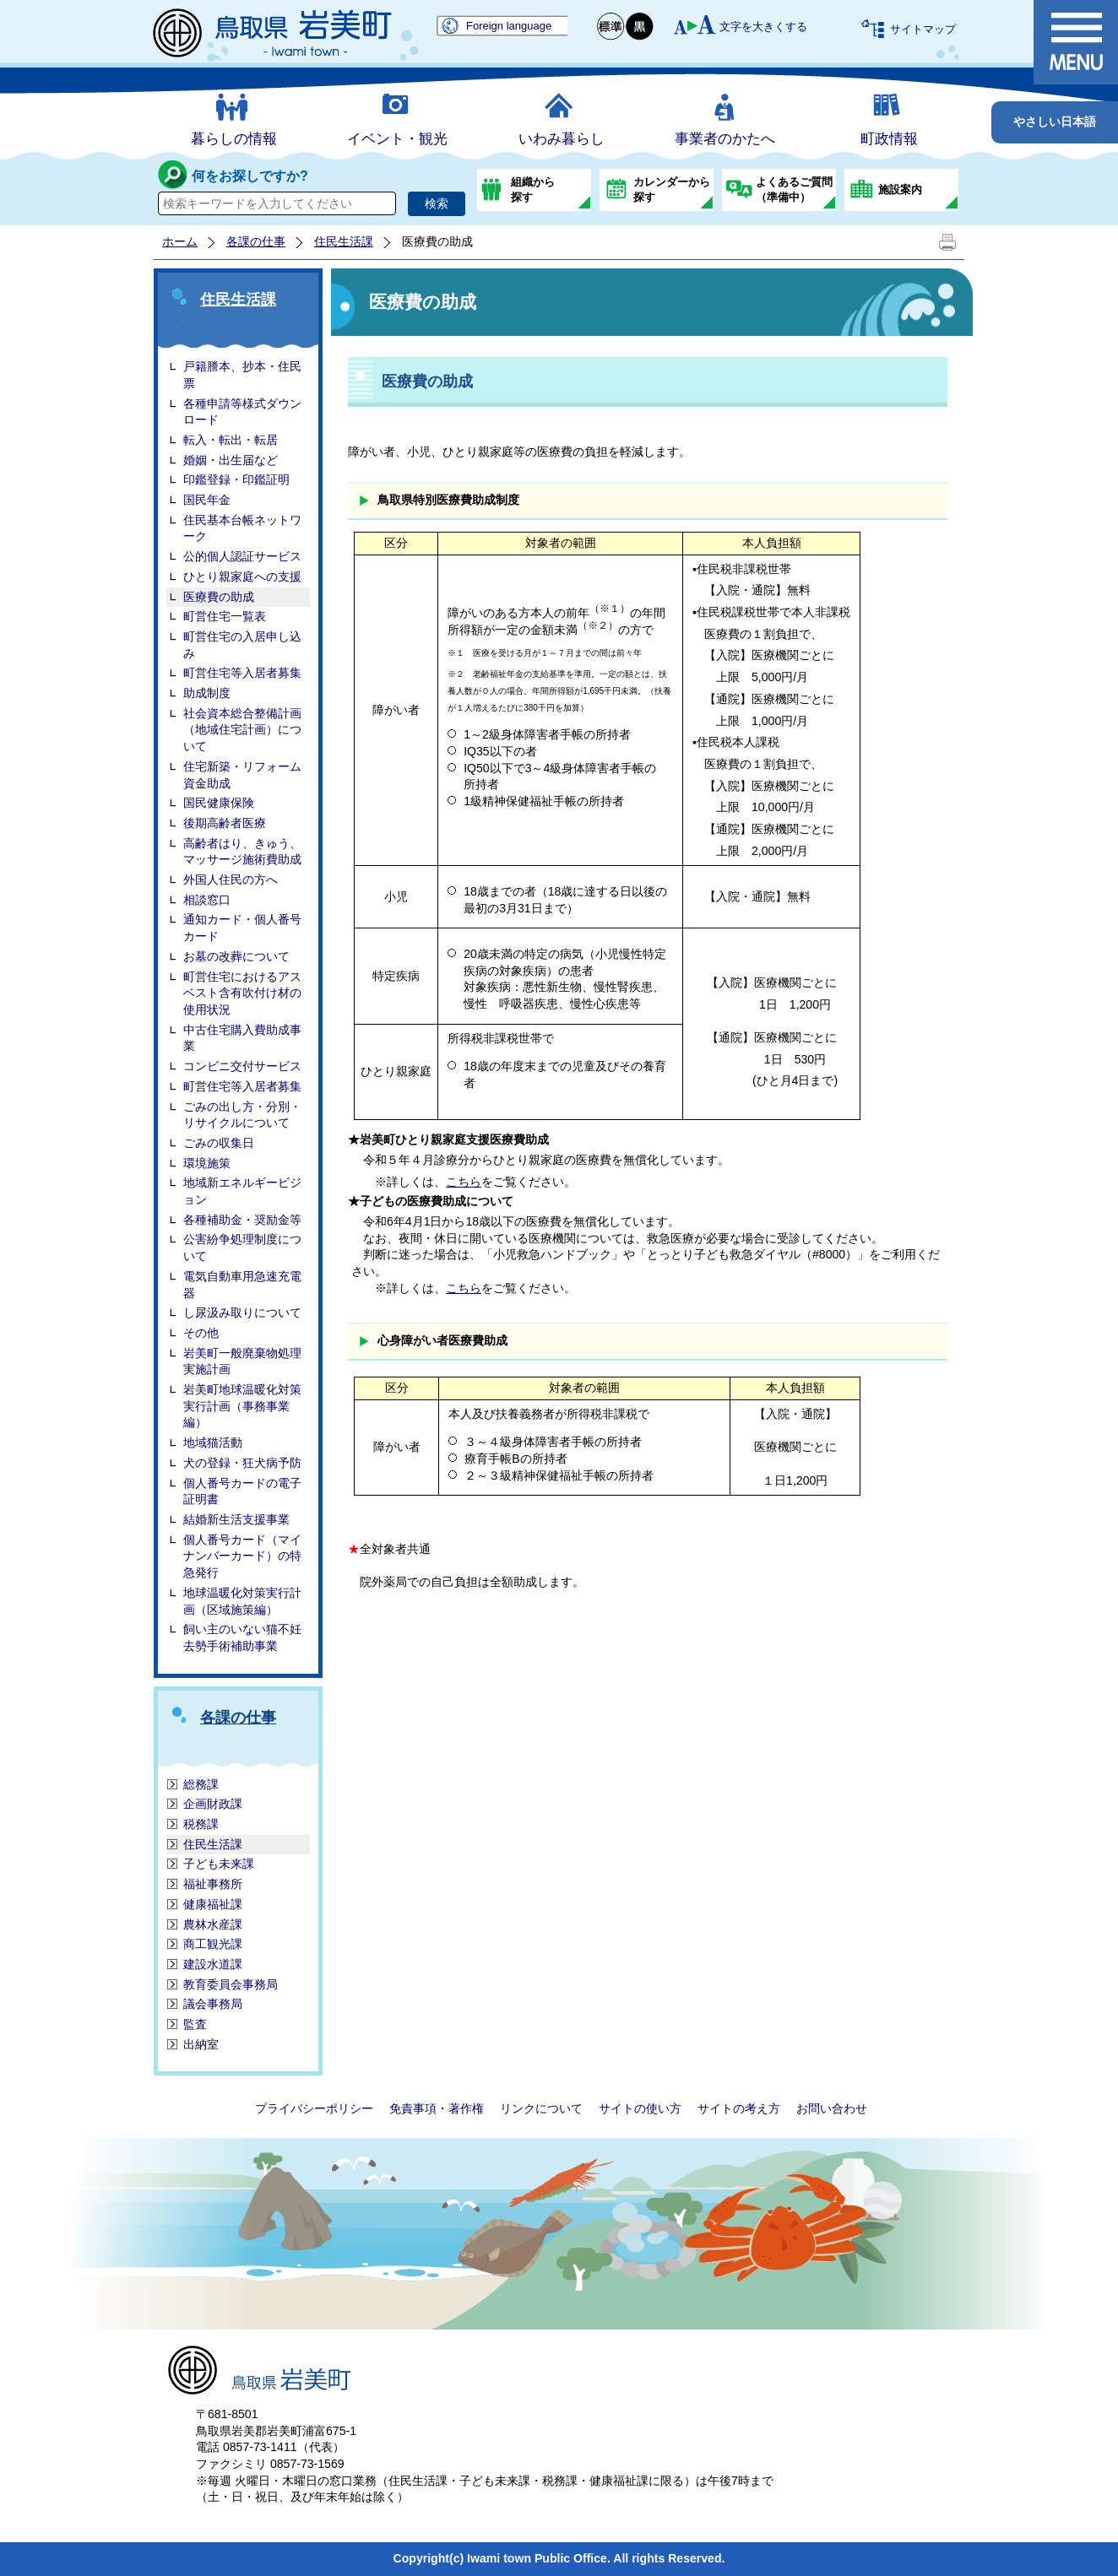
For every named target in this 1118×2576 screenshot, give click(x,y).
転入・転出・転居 (230, 439)
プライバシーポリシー (314, 2108)
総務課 (201, 1784)
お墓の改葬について (236, 956)
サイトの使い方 (640, 2108)
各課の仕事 (255, 241)
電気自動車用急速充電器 (242, 1284)
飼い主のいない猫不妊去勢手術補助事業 (242, 1637)
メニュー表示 (1076, 42)
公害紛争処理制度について (242, 1247)
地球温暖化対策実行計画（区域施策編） (242, 1601)
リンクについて (541, 2108)
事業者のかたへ (725, 139)
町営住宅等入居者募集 (242, 672)
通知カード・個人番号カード (242, 927)
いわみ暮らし (561, 139)
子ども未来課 (218, 1863)
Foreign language (508, 25)
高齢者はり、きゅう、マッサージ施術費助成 (242, 851)
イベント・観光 (397, 139)
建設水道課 (212, 1964)
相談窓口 (207, 899)
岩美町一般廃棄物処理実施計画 (242, 1361)
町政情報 (889, 139)
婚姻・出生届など (230, 460)
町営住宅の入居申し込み (242, 645)
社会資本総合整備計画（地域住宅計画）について (242, 729)
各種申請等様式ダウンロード (242, 412)
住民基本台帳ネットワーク (242, 528)
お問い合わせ (831, 2108)
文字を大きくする (763, 26)
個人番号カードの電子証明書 (242, 1491)
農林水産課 (212, 1924)
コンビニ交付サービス (242, 1066)
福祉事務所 (212, 1884)
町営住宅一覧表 (224, 616)
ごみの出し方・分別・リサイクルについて (242, 1115)
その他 (201, 1332)
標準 (611, 27)
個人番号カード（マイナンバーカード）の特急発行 (242, 1556)
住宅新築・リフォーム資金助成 (242, 775)
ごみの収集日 (218, 1143)
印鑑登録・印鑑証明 (236, 479)
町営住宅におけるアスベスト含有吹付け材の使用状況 (242, 993)
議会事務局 (212, 2003)
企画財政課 (212, 1803)
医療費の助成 (218, 596)
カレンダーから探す (671, 189)
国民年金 (207, 499)
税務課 (201, 1824)
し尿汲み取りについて (242, 1312)
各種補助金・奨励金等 (242, 1219)
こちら (463, 1181)
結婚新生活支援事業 (236, 1519)
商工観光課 (212, 1944)
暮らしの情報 (234, 139)
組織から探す (533, 189)
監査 (195, 2024)
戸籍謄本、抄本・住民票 (242, 375)
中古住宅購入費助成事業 (242, 1038)
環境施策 (207, 1163)
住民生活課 (343, 241)
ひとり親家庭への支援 (242, 576)
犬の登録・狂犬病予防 (242, 1462)
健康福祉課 (212, 1904)
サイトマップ (923, 29)
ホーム (180, 241)
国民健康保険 (218, 802)
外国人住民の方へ (230, 879)
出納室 (201, 2044)
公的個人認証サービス (242, 556)
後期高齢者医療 (224, 823)
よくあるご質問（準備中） (794, 189)
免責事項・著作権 (436, 2108)
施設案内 (900, 189)
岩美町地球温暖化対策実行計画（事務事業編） (242, 1406)
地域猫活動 (212, 1442)
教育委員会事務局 (230, 1984)
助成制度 (207, 693)
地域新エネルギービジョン (242, 1191)
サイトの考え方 (738, 2108)
